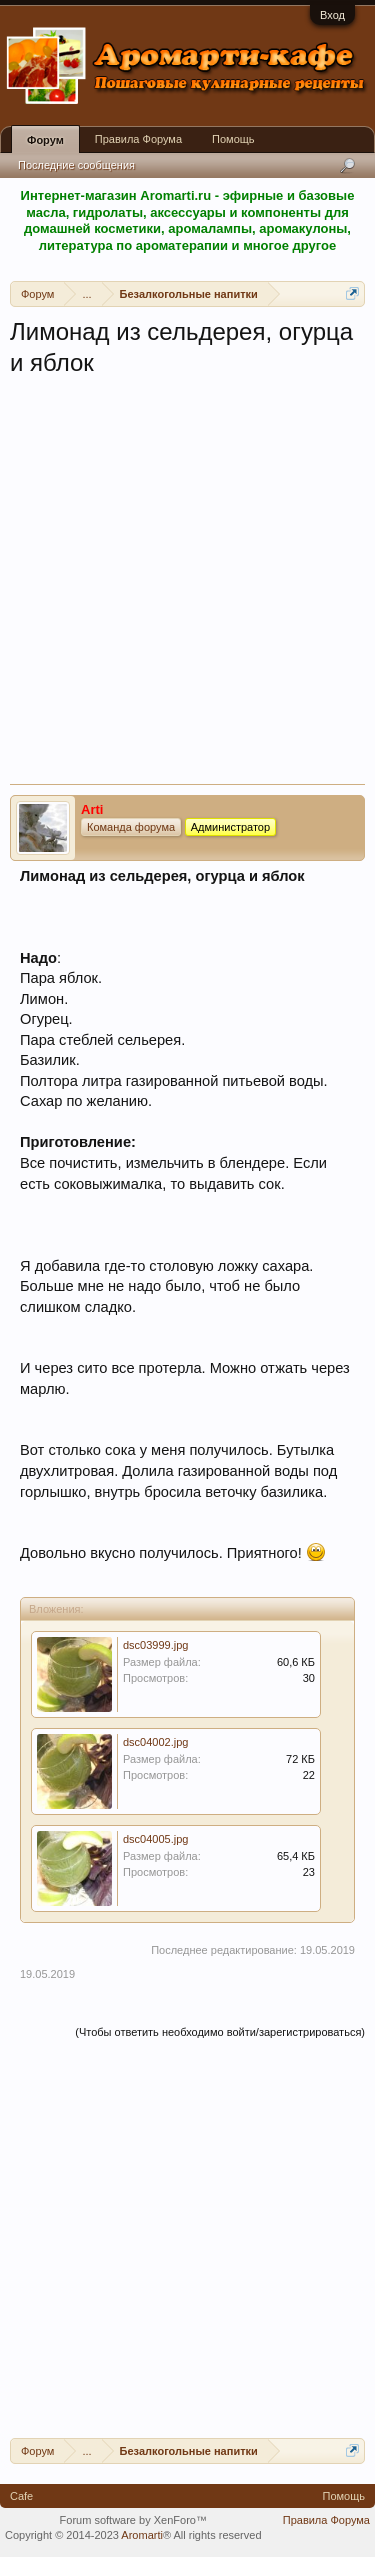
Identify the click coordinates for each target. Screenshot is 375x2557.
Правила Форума (138, 139)
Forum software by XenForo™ (133, 2520)
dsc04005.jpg (155, 1839)
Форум (45, 140)
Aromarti (142, 2535)
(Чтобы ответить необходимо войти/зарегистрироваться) (220, 2032)
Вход (332, 15)
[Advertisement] (187, 586)
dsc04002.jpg (155, 1742)
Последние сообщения (76, 165)
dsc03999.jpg (155, 1645)
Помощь (233, 139)
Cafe (21, 2496)
